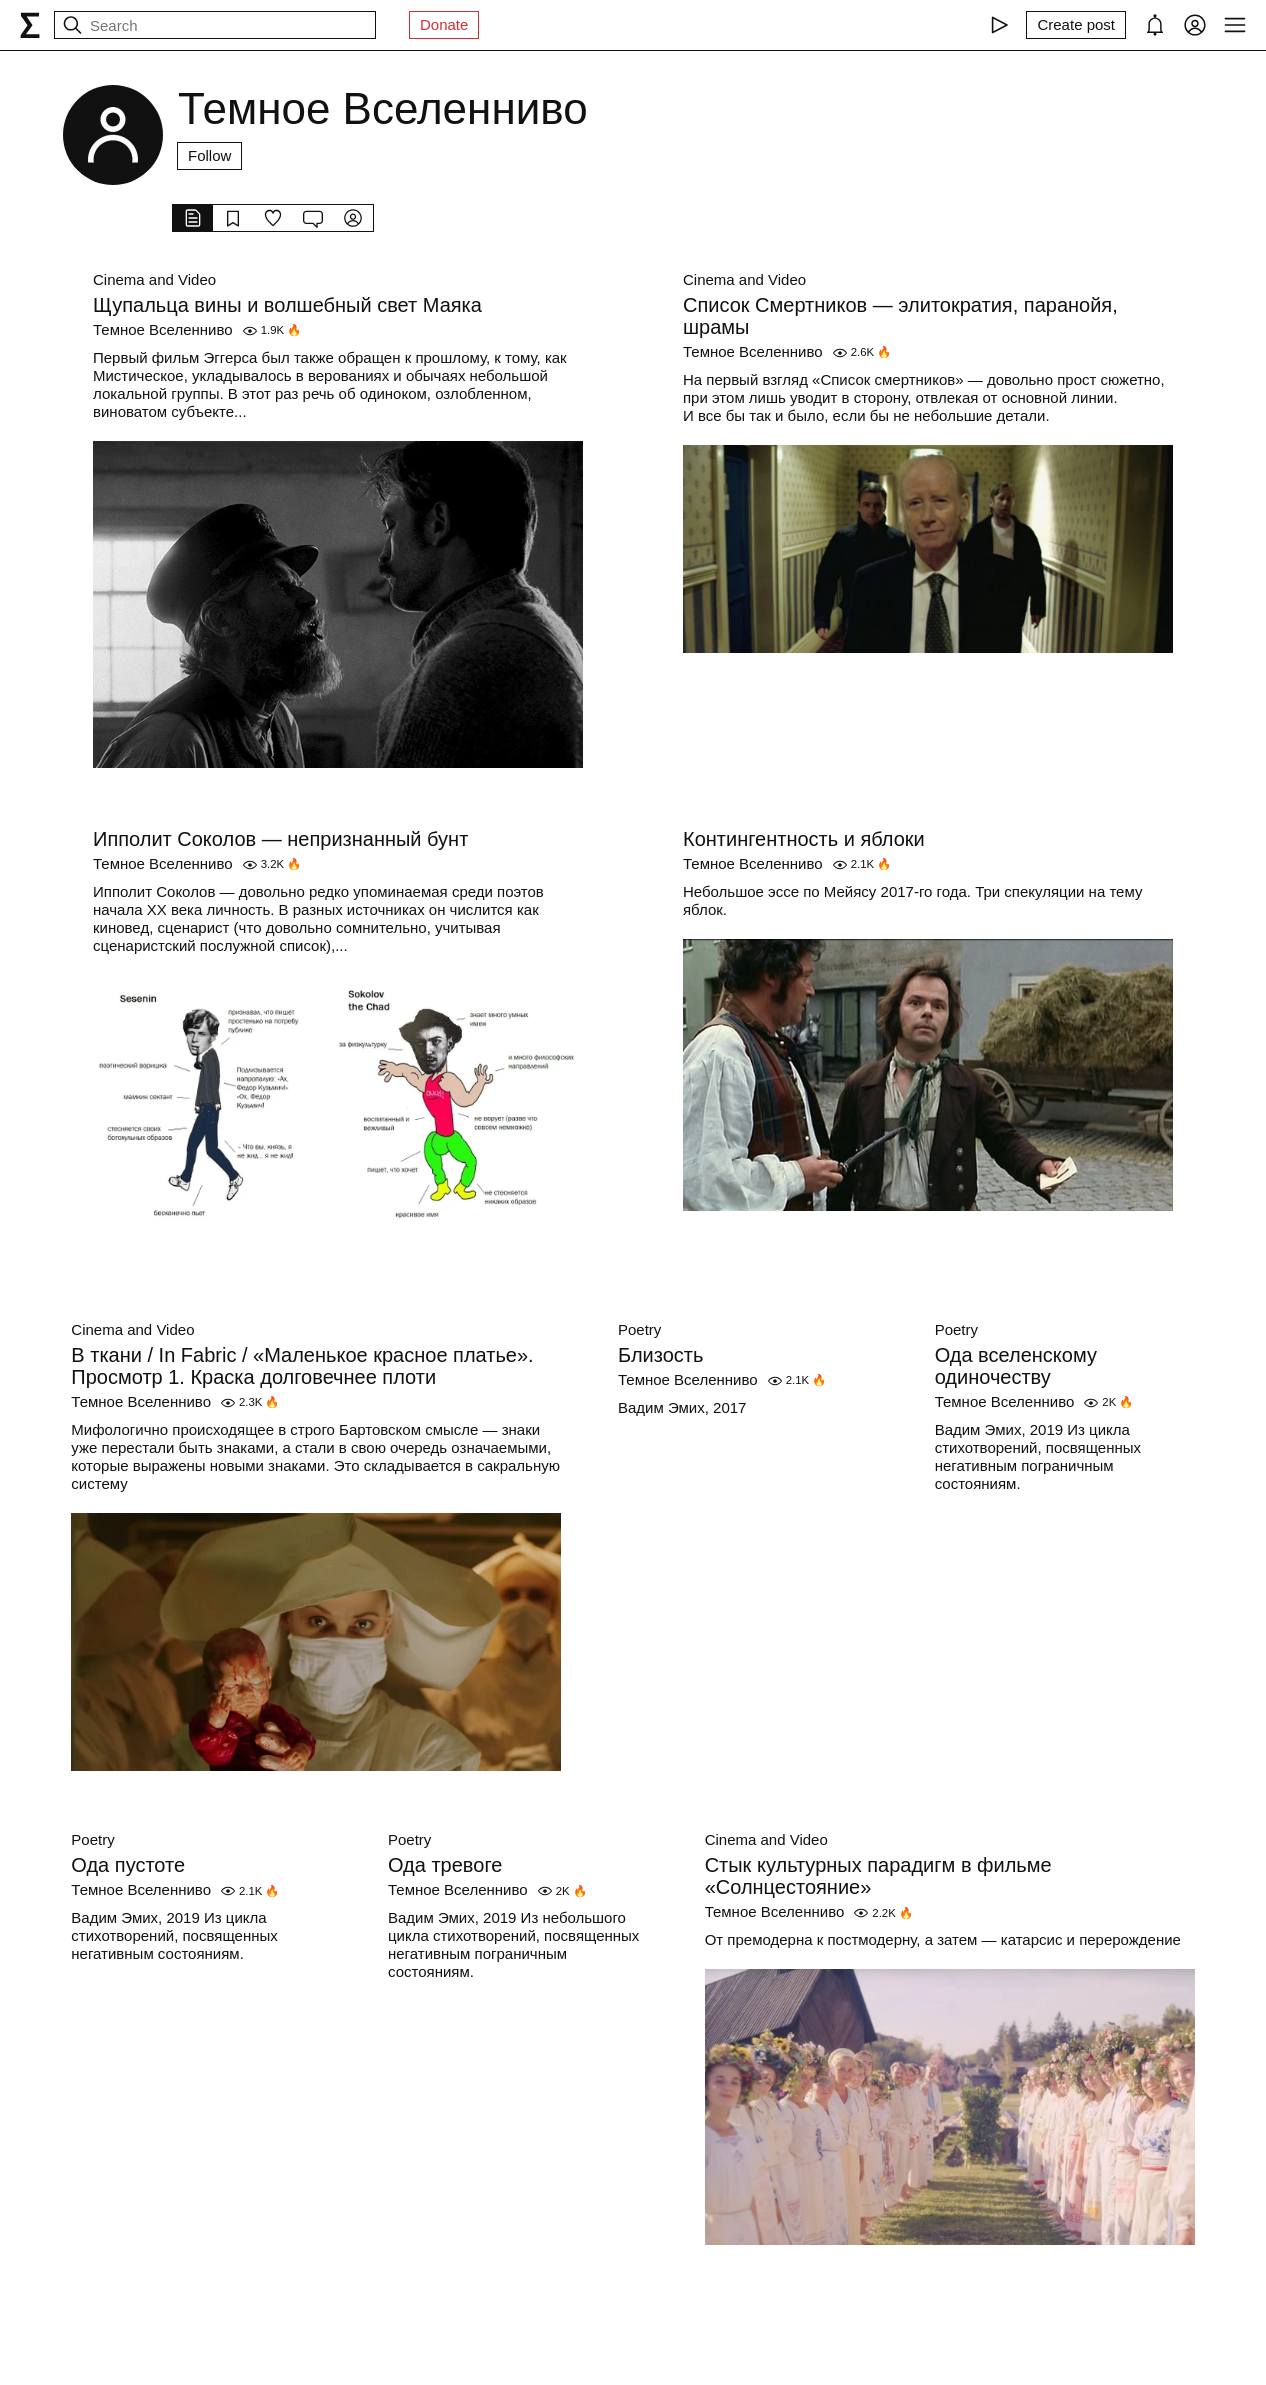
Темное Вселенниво (163, 329)
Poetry (639, 1329)
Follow (209, 155)
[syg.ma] (30, 25)
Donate (444, 24)
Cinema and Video (154, 279)
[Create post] (1076, 25)
